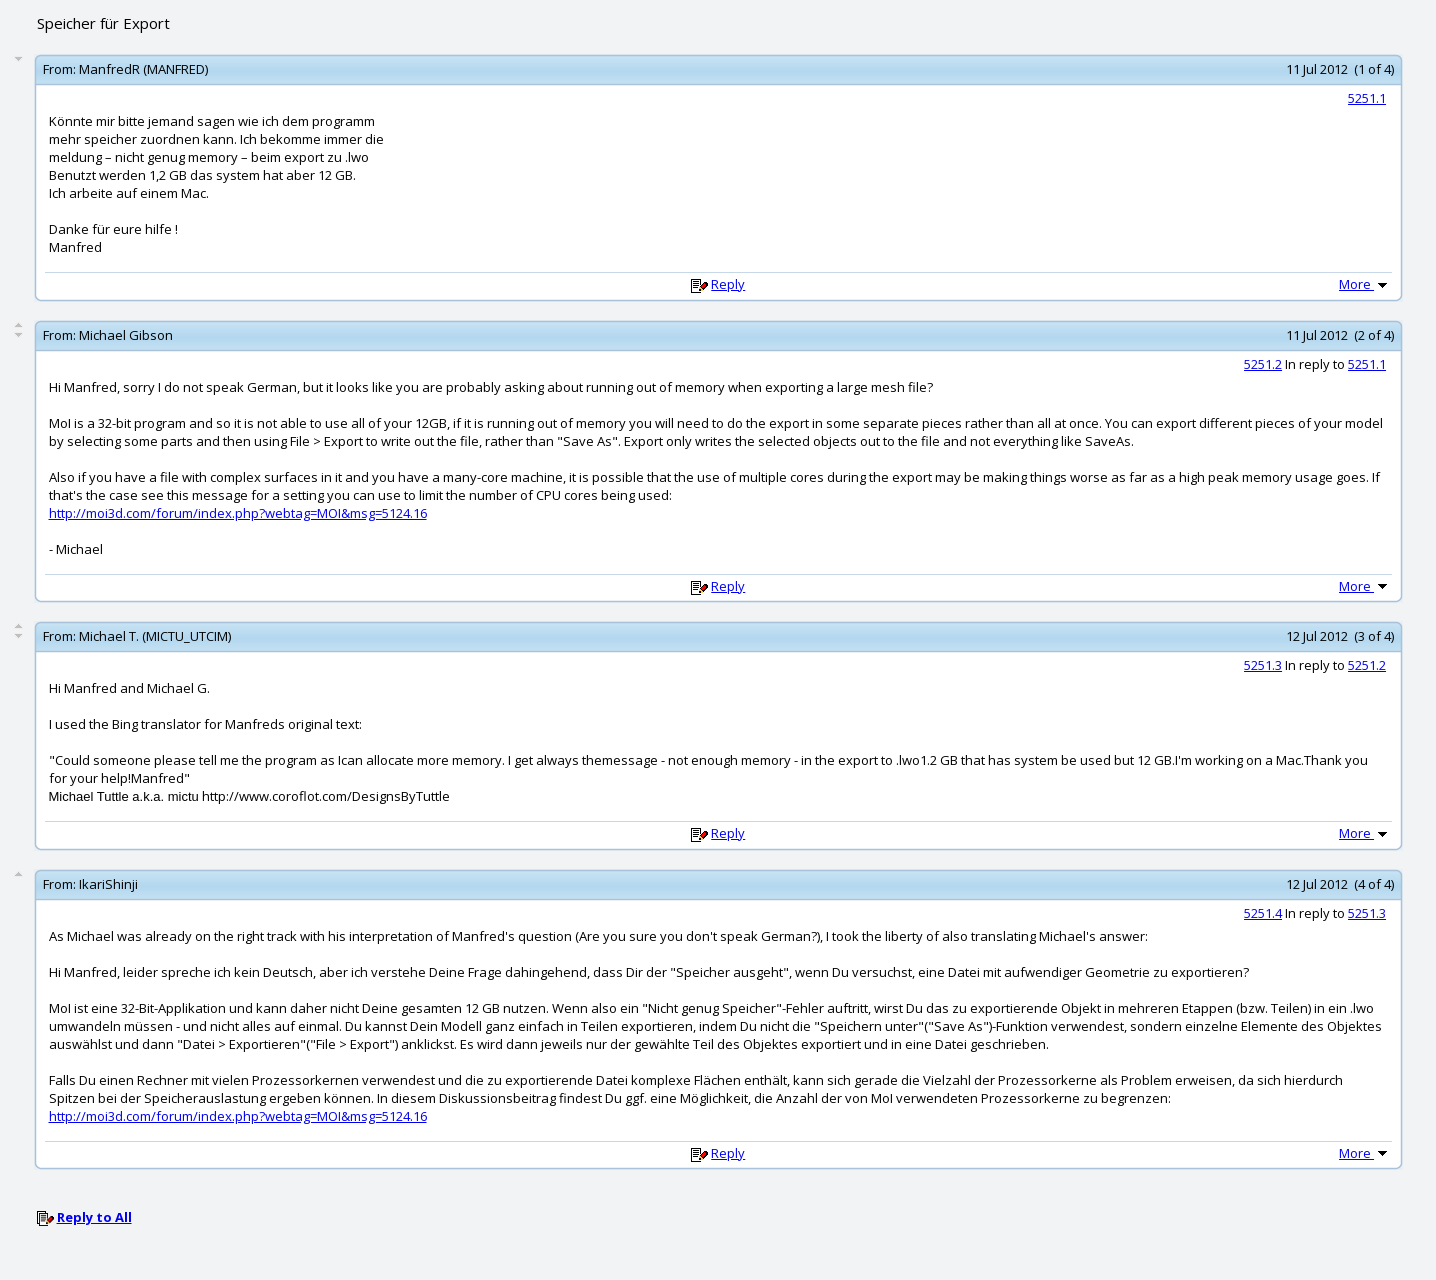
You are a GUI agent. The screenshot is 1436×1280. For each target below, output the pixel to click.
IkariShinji (108, 884)
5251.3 (1263, 665)
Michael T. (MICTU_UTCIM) (155, 636)
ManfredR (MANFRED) (143, 69)
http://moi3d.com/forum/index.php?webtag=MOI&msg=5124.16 (238, 513)
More (1365, 284)
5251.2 (1263, 364)
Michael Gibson (126, 335)
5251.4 (1263, 913)
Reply (728, 284)
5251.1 (1367, 98)
